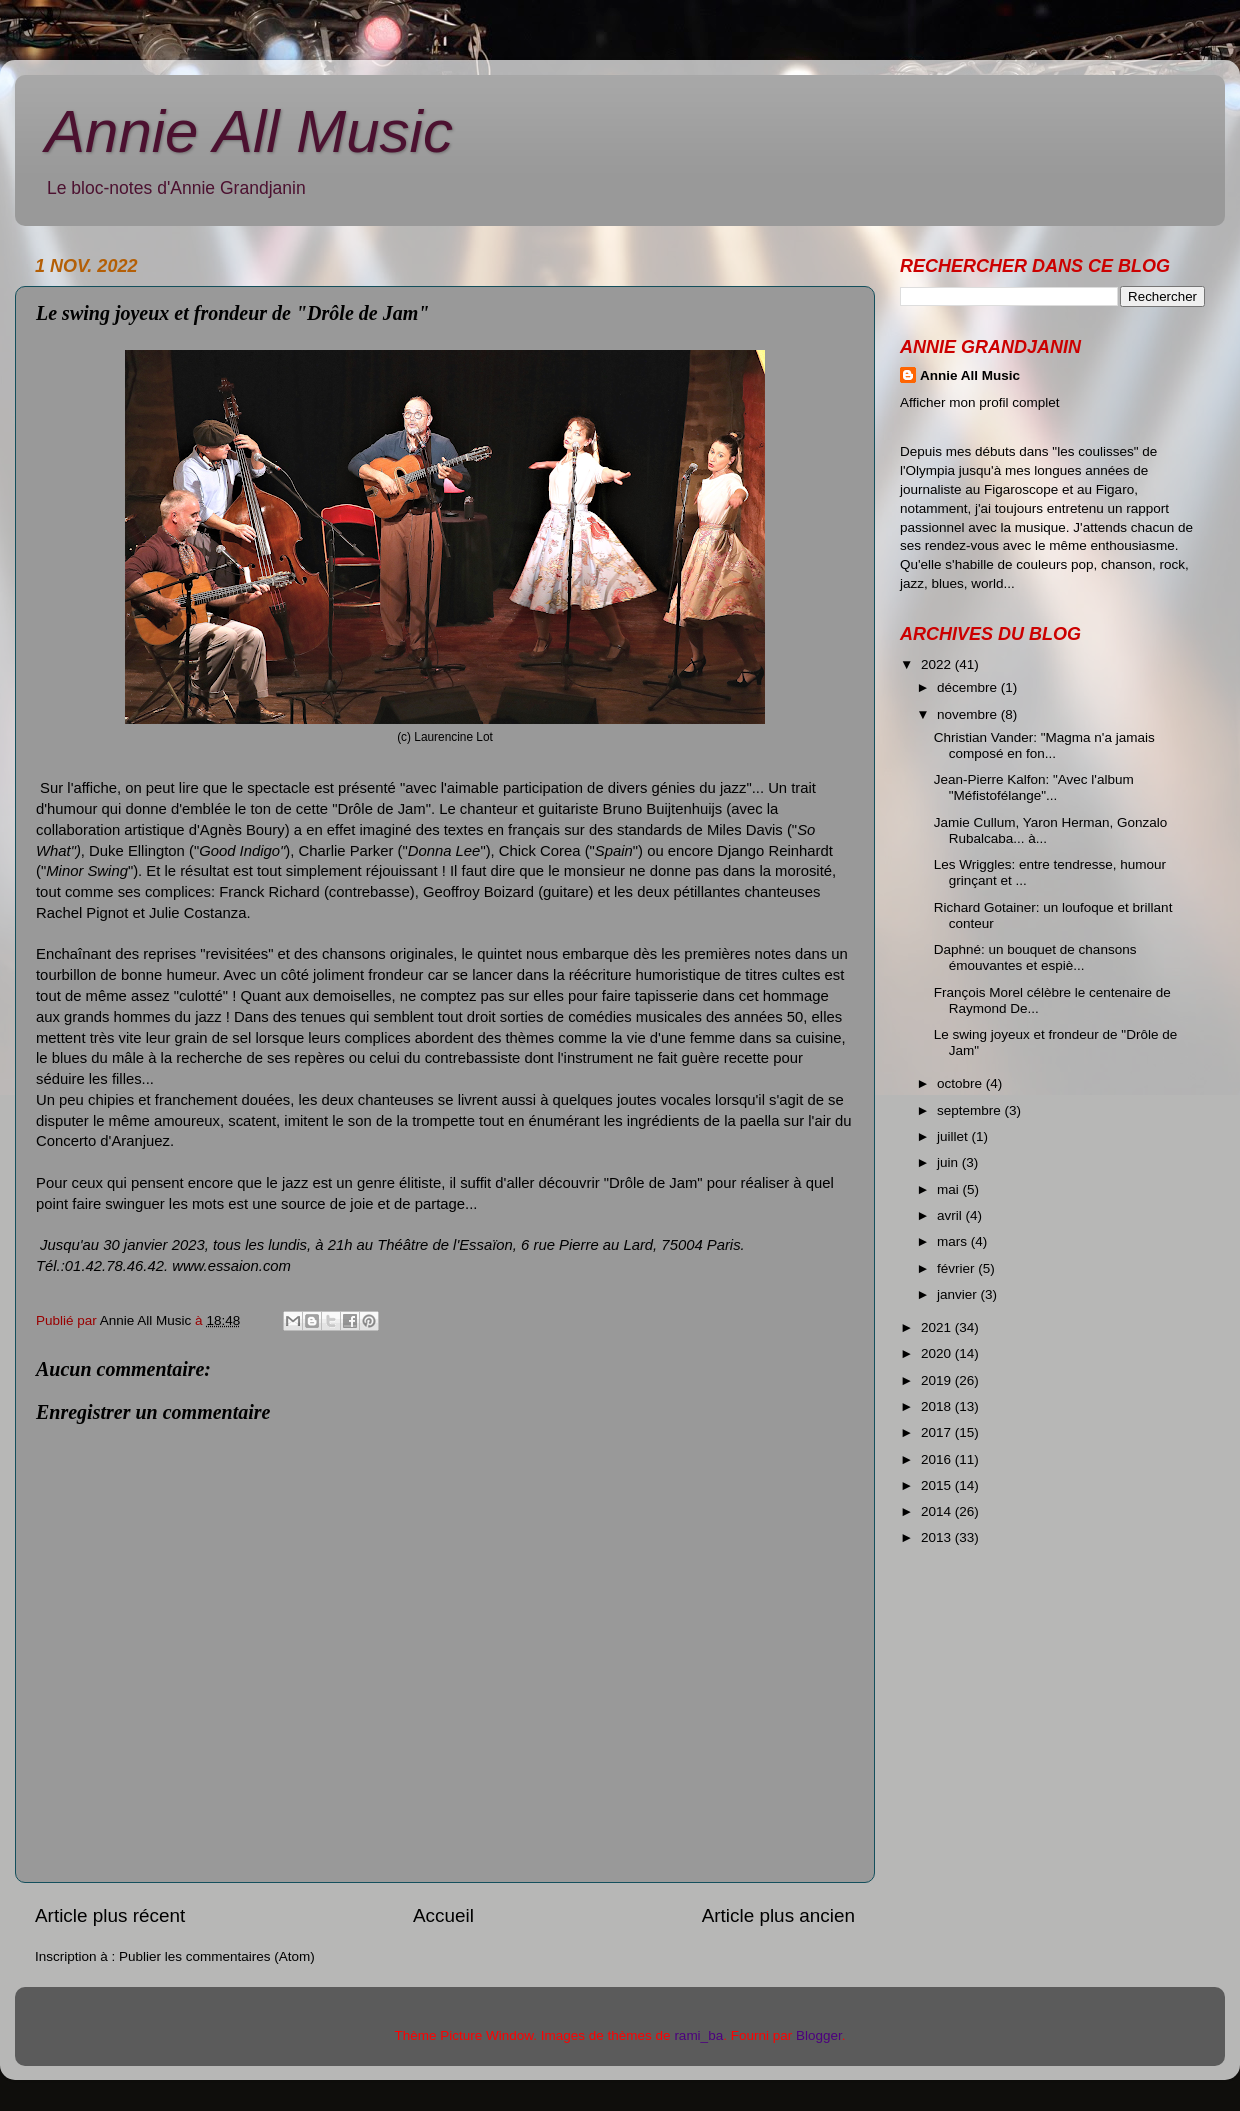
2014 (938, 1511)
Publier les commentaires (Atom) (217, 1956)
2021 (938, 1327)
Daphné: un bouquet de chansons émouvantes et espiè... (1035, 957)
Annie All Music (249, 131)
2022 (938, 664)
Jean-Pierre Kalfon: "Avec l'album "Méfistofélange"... (1034, 787)
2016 (938, 1459)
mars (954, 1241)
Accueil (443, 1915)
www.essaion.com (231, 1266)
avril (951, 1215)
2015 (938, 1485)
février (957, 1268)
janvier (959, 1294)
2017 (938, 1432)
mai (950, 1189)
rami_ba (698, 2035)
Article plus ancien (778, 1915)
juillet (954, 1136)
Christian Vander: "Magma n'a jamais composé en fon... (1044, 745)
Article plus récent (110, 1915)
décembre (969, 687)
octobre (961, 1083)
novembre (969, 714)
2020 (938, 1353)
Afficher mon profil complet (980, 402)
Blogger (819, 2035)
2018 (938, 1406)
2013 (938, 1537)
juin (949, 1162)
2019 (938, 1380)
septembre (971, 1110)
